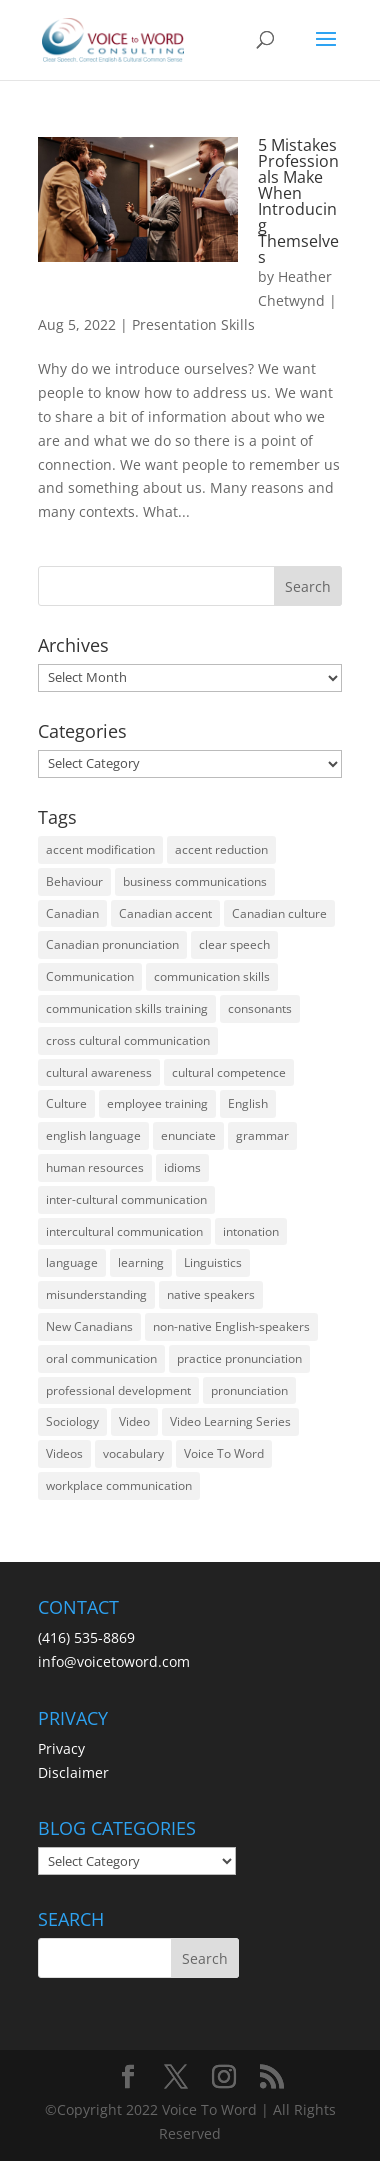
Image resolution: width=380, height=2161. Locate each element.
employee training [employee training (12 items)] (157, 1103)
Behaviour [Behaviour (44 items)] (74, 881)
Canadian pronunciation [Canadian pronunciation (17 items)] (112, 944)
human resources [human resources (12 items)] (95, 1167)
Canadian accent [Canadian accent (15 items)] (165, 913)
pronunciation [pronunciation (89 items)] (249, 1390)
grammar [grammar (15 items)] (262, 1135)
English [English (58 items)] (248, 1103)
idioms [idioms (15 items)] (182, 1167)
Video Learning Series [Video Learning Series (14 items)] (230, 1421)
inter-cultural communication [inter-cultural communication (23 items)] (126, 1199)
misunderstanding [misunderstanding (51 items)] (96, 1294)
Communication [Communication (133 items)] (90, 976)
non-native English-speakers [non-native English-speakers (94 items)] (231, 1326)
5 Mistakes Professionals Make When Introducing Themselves (298, 201)
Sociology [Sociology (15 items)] (72, 1421)
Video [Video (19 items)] (134, 1421)
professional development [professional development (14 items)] (118, 1390)
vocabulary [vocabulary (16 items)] (133, 1453)
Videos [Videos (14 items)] (64, 1453)
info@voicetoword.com (114, 1661)
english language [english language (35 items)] (93, 1135)
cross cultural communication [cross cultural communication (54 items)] (128, 1040)
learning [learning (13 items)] (141, 1262)
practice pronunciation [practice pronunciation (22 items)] (239, 1358)
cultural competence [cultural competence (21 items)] (229, 1072)
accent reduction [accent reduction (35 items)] (221, 849)
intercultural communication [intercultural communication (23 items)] (124, 1231)
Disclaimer (73, 1772)
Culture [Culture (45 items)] (66, 1103)
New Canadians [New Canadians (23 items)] (89, 1326)
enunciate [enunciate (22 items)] (188, 1135)
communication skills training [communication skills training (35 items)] (127, 1008)
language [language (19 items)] (72, 1262)
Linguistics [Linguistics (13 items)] (213, 1262)
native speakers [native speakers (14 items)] (211, 1294)
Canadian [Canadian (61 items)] (72, 913)
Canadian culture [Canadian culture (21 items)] (279, 913)
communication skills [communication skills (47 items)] (212, 976)
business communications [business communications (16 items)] (195, 881)
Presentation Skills (193, 324)
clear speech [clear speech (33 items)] (234, 944)
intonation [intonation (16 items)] (251, 1231)
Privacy (61, 1748)
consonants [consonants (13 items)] (260, 1008)
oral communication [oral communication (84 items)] (101, 1358)
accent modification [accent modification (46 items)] (100, 849)
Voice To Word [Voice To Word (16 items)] (224, 1453)
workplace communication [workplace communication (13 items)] (119, 1485)
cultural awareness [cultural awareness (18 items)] (99, 1072)
